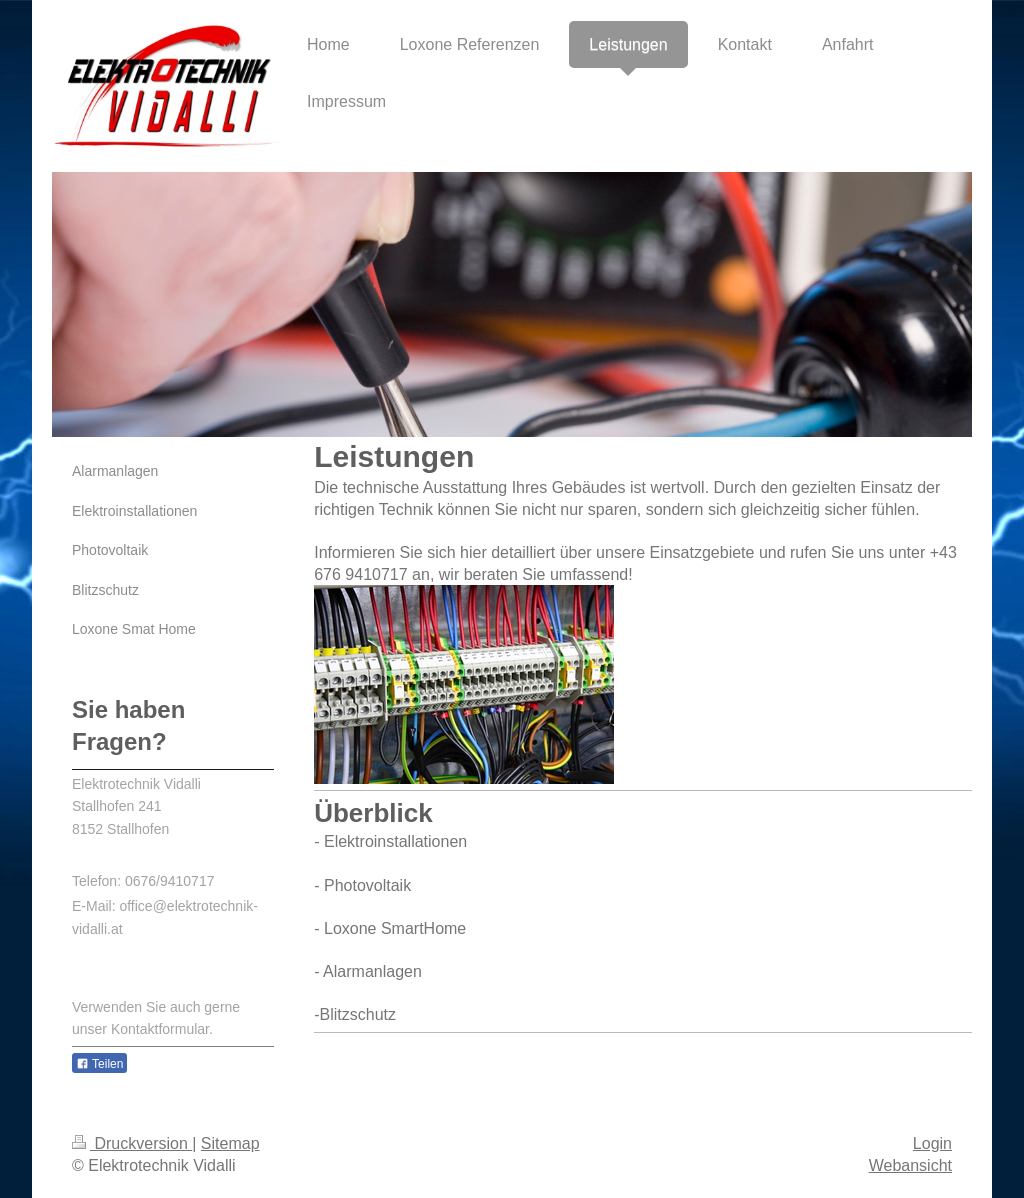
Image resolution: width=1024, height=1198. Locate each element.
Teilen (99, 1064)
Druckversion (132, 1143)
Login (932, 1143)
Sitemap (230, 1143)
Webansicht (910, 1165)
